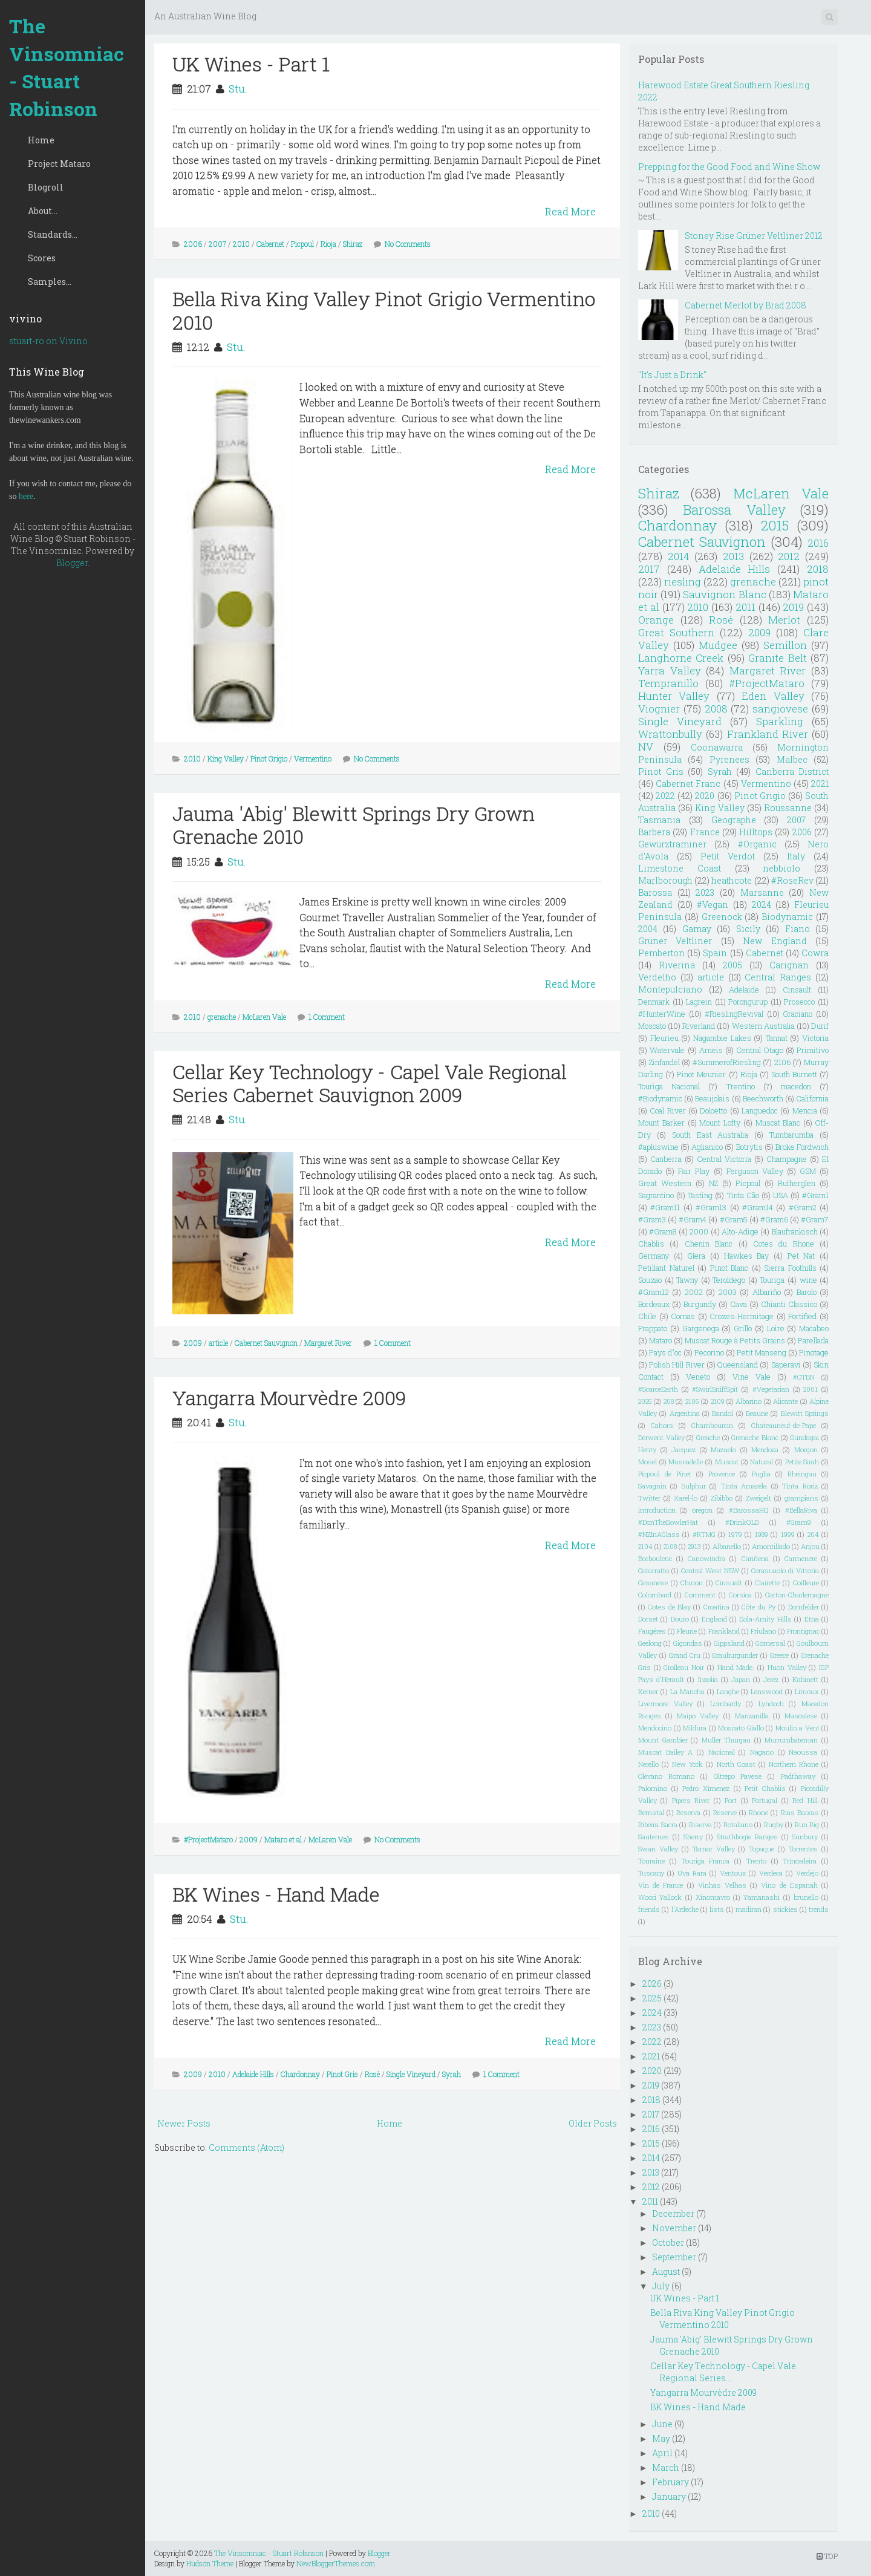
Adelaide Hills (253, 2074)
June (662, 2424)
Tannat (777, 1038)
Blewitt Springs (805, 1413)
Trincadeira (800, 1860)
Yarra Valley (669, 670)
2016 (818, 543)
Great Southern (676, 632)
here (26, 496)
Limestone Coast (679, 868)
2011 (745, 607)
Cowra (815, 953)
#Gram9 (798, 1522)
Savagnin (652, 1485)
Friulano (763, 1630)
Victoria (815, 1038)
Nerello (648, 1764)
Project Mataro (59, 163)
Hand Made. (736, 1667)
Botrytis (749, 1147)
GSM (808, 1171)
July (661, 2286)
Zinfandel (664, 1062)
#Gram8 (662, 1231)
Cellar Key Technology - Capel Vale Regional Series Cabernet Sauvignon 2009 (369, 1082)
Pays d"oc (665, 1352)
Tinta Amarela (744, 1485)
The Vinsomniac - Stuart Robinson (66, 67)
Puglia (761, 1473)
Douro (680, 1618)
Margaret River (328, 1343)
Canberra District (792, 771)
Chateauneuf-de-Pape (783, 1425)
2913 (694, 1546)
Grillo (743, 1328)
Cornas (683, 1316)
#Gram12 (653, 1292)
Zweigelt (758, 1497)
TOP (827, 2556)
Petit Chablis (765, 1788)
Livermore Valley (665, 1703)
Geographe (733, 820)
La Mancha (687, 1691)
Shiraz (352, 244)
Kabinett (805, 1679)
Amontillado (771, 1546)
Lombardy (725, 1703)
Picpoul (302, 244)
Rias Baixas (800, 1812)
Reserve (725, 1812)
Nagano (762, 1751)
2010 (241, 244)
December (673, 2213)
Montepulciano (670, 989)
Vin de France (660, 1885)
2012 (789, 556)
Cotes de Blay (669, 1606)
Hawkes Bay (746, 1255)
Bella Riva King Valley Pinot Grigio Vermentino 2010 (383, 309)
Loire (776, 1328)
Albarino (749, 1401)
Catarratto (653, 1570)
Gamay (696, 928)
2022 (665, 795)
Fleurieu (664, 1038)
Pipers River (691, 1800)
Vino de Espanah (789, 1885)
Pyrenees (729, 759)
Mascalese (801, 1715)
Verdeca (771, 1872)
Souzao (650, 1280)
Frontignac (803, 1630)
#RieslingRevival (734, 1014)
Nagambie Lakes (722, 1038)
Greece (779, 1655)
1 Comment (326, 1017)
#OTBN (804, 1376)
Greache (708, 1437)
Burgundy (699, 1304)
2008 (716, 709)
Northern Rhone (793, 1764)
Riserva (700, 1824)
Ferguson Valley (754, 1171)
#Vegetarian (770, 1389)
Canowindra (706, 1558)
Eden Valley (773, 696)
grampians (801, 1497)
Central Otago (759, 1050)
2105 (692, 1401)
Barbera (654, 832)
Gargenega (700, 1328)
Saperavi (786, 1364)
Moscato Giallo (741, 1727)
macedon (796, 1086)
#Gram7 (815, 1219)
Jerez (770, 1679)
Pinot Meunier (701, 1074)
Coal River (667, 1110)
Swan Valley (658, 1848)
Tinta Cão (743, 1195)
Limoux (807, 1691)
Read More (570, 211)
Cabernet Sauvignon (266, 1343)
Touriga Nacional (669, 1086)
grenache (221, 1017)
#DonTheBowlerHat (668, 1522)
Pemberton (661, 953)
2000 (699, 1231)
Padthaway (798, 1776)
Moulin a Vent (797, 1727)
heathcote (731, 880)
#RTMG (704, 1534)
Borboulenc (655, 1558)
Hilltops (755, 832)
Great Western (664, 1183)
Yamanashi (761, 1897)
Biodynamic (787, 916)
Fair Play (694, 1171)
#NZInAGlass (659, 1534)
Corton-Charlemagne (797, 1594)
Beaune (757, 1413)
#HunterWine (661, 1014)
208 (669, 1401)
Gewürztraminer (672, 844)
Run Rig (807, 1824)
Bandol (722, 1413)
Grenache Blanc (754, 1437)
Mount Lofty (719, 1122)
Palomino (652, 1788)
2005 (732, 965)
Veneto (698, 1376)
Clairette (767, 1582)
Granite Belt (777, 658)
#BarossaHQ (749, 1510)
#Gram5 (734, 1219)
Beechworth (763, 1098)
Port (731, 1800)
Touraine (651, 1860)
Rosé (372, 2074)
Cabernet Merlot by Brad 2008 (745, 305)
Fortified (802, 1316)
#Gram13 (711, 1207)
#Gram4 (692, 1219)
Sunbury (805, 1836)
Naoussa (803, 1751)
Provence (721, 1473)
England (714, 1618)
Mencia (804, 1110)
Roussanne (788, 808)
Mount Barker (661, 1122)
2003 (728, 1292)
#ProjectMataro (208, 1839)
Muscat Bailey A (665, 1751)
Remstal (651, 1812)
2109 (718, 1401)
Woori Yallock (660, 1897)
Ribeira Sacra (657, 1824)
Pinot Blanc (729, 1268)
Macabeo (814, 1328)
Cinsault (797, 989)
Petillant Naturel (666, 1268)
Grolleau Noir (684, 1667)
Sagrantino (656, 1195)
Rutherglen (796, 1183)
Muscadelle (685, 1461)
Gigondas (687, 1643)
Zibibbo (721, 1497)
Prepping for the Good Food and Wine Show (729, 166)
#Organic (757, 844)
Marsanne (762, 892)
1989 (761, 1534)
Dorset (648, 1618)
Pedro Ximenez (705, 1788)
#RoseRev (792, 880)
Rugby (773, 1824)
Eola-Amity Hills (765, 1618)
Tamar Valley (714, 1848)
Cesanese (653, 1582)
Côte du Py (758, 1606)
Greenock (722, 916)
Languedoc (760, 1110)
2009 (193, 1343)
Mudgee (718, 645)
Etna (811, 1618)
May (661, 2438)
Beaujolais (712, 1098)
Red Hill (804, 1800)
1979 (735, 1534)
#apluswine (658, 1147)
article (218, 1343)
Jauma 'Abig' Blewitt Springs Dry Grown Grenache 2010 (353, 824)
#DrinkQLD (742, 1522)
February (670, 2482)
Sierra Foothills (790, 1268)
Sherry (693, 1836)
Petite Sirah (802, 1461)
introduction (657, 1510)
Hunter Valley (674, 696)
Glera (696, 1255)
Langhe (728, 1691)
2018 (818, 569)
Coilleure (806, 1582)
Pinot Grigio (268, 758)
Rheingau (802, 1473)
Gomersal (770, 1643)
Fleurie (687, 1630)
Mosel (647, 1461)
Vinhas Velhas (722, 1885)
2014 (679, 556)
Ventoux (733, 1872)
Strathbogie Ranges (747, 1836)
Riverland (698, 1026)
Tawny (687, 1280)
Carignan (789, 965)
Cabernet (270, 244)
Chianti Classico (789, 1304)
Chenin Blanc (708, 1243)
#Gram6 (774, 1219)
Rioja (328, 244)
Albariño (766, 1292)
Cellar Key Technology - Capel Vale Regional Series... (723, 2372)
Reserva (688, 1812)
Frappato (652, 1328)
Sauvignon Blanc (724, 594)
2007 (217, 244)
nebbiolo (781, 868)
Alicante (785, 1401)
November (674, 2228)
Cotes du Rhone (783, 1243)
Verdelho (657, 977)
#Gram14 (757, 1207)
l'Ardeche (685, 1909)
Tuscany (651, 1872)
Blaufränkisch (795, 1231)
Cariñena (755, 1558)
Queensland (737, 1364)
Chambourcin (712, 1425)
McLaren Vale (264, 1017)
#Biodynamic (660, 1098)
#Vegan (712, 904)
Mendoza (764, 1449)
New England (774, 941)
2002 (694, 1292)
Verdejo (807, 1872)
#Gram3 (652, 1219)
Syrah (451, 2074)
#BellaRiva (801, 1510)
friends (649, 1909)
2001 (810, 1389)
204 (813, 1534)
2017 (649, 569)
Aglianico (707, 1147)
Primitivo (813, 1050)
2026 (652, 1983)
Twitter (649, 1497)
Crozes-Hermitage (742, 1316)
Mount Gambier (663, 1739)
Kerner (648, 1691)
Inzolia (708, 1679)
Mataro (660, 1340)
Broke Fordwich (802, 1147)
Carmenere (801, 1558)
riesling (682, 582)
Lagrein (699, 1001)
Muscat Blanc (778, 1122)
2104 (645, 1546)
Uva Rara (691, 1872)
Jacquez (683, 1449)
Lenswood (767, 1691)
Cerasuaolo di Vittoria (785, 1570)
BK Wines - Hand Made (276, 1894)
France (705, 832)
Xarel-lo (685, 1497)
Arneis (711, 1050)
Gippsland (729, 1643)
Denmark (654, 1001)
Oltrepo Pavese (738, 1776)
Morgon (806, 1449)
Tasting (700, 1195)
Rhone (758, 1812)
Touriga (772, 1280)
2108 (670, 1546)
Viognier (659, 709)
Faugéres (652, 1630)
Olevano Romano (666, 1776)
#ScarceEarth (658, 1389)
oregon (702, 1510)
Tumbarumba (791, 1135)
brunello (806, 1897)
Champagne (786, 1159)
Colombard (654, 1594)
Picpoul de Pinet (664, 1473)
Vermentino (312, 758)
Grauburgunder (735, 1655)
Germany (653, 1255)
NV (645, 747)
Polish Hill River (676, 1364)
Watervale (667, 1050)
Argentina (685, 1413)
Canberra (666, 1159)
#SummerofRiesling (727, 1062)
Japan (740, 1679)
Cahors (662, 1425)
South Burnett (794, 1074)
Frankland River (767, 734)
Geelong (650, 1643)
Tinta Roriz (799, 1485)
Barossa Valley (734, 509)
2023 (705, 892)
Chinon (691, 1582)
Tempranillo (668, 683)
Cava (738, 1304)
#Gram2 (803, 1207)
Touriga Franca (706, 1860)
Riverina (677, 965)
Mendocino (654, 1727)
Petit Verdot (727, 856)
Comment (700, 1594)
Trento (756, 1860)
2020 (704, 795)
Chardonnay (300, 2074)
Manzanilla (752, 1715)
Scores (42, 258)
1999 (788, 1534)
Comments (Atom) (246, 2147)
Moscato (652, 1026)
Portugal (764, 1800)
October (668, 2242)
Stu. (238, 89)
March (665, 2467)
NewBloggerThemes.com (335, 2563)
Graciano (797, 1014)
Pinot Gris (342, 2074)
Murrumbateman (791, 1739)
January (669, 2496)
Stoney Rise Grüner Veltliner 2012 (754, 235)
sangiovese (780, 709)
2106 (782, 1062)
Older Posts (593, 2123)
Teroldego (729, 1280)
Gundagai (804, 1437)
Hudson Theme (209, 2563)
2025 (645, 1401)
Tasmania (659, 820)
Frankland (724, 1630)
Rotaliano (737, 1824)
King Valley (225, 758)
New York (687, 1764)
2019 (793, 607)
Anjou (810, 1546)
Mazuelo (723, 1449)
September (674, 2257)
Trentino (740, 1086)
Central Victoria (724, 1159)
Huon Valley (787, 1667)
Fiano (797, 928)
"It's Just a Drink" (672, 374)
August (666, 2271)
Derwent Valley (661, 1437)
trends (819, 1909)
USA (780, 1195)
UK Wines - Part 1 (251, 64)
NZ (713, 1183)
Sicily (748, 928)
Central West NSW (710, 1570)
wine (808, 1280)
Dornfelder (803, 1606)
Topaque (761, 1848)
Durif (820, 1026)
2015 (775, 525)
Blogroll (46, 187)
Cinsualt (729, 1582)
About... (42, 211)
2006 (193, 244)
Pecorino (709, 1352)
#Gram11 (665, 1207)
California (812, 1098)
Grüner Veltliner (675, 941)
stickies (785, 1909)
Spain (715, 953)
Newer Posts (183, 2123)
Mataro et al (283, 1839)
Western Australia (763, 1026)
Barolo (807, 1292)
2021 (820, 783)
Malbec (792, 759)
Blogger (72, 563)
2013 (733, 556)
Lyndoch (771, 1703)
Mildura (694, 1727)
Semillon (785, 645)
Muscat (727, 1461)
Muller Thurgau (726, 1739)
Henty (647, 1449)
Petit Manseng (761, 1352)
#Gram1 (815, 1195)
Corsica (740, 1594)
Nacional (721, 1751)
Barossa (655, 892)
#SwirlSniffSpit (715, 1389)
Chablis (651, 1243)
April (662, 2453)
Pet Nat (801, 1255)
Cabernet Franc (688, 783)
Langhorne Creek (680, 658)
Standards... (52, 234)
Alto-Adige (740, 1231)
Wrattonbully (670, 734)
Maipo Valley (698, 1715)
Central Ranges (778, 977)
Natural (761, 1461)
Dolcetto (713, 1110)
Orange (656, 620)
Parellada (813, 1340)
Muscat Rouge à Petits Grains (735, 1340)
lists (717, 1909)
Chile (647, 1316)
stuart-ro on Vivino (48, 341)
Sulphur (694, 1485)
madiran (749, 1909)
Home (41, 140)
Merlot (784, 620)
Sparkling (779, 721)
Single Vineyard (411, 2074)
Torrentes (803, 1848)
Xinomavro (713, 1897)
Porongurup (748, 1001)
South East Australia (710, 1135)
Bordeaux (654, 1304)
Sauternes (653, 1836)
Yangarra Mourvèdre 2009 (289, 1397)
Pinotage (814, 1352)
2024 (761, 904)
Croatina (716, 1606)
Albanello (727, 1546)
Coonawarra (717, 747)
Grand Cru (684, 1655)
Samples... (49, 281)
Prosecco (799, 1001)
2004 (647, 928)
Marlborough (665, 880)
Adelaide (744, 989)
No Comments (408, 244)
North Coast (736, 1764)
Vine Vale (751, 1376)
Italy (796, 856)
